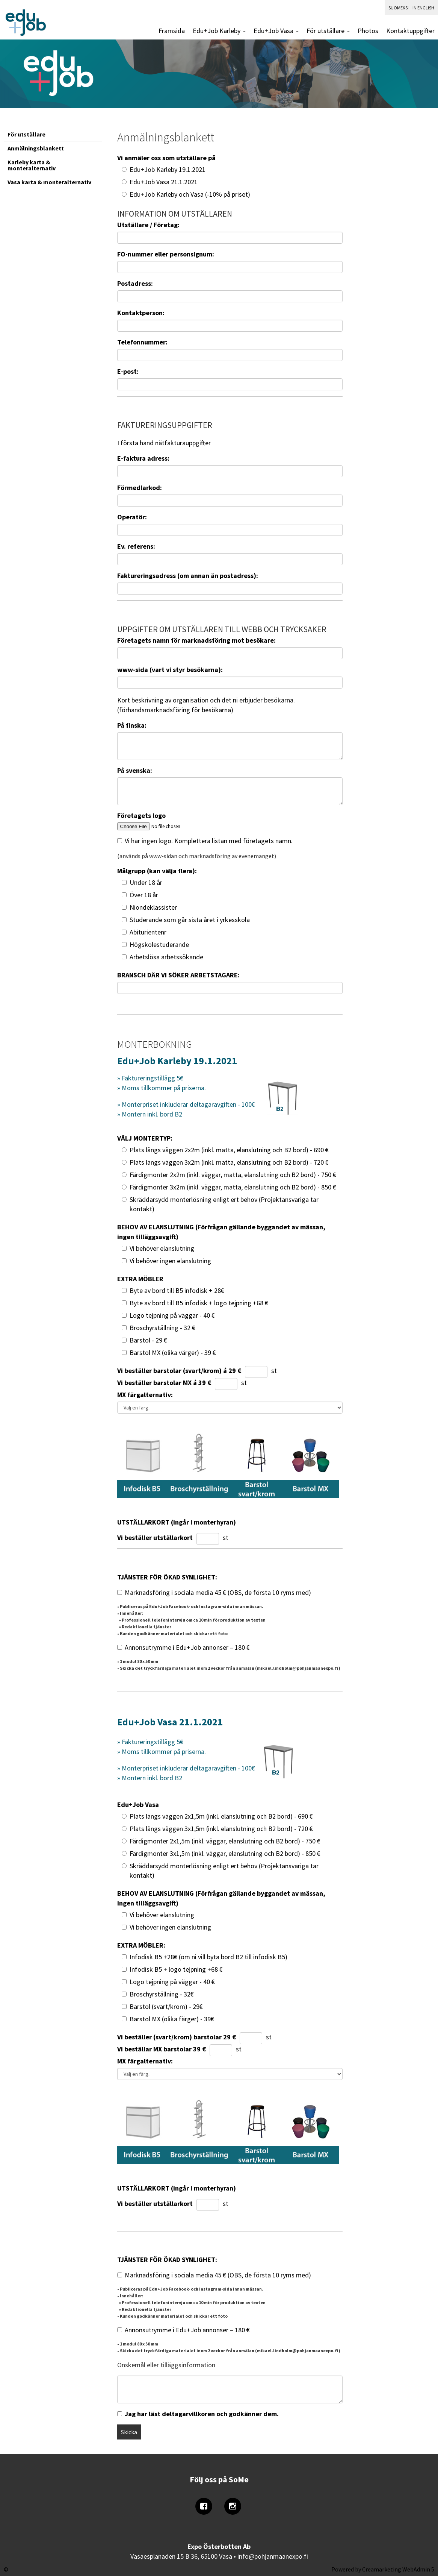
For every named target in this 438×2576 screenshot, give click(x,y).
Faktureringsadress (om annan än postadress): (187, 575)
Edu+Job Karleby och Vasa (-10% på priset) (190, 194)
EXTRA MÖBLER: (141, 1945)
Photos (368, 30)
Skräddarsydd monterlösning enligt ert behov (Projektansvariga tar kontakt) (224, 1204)
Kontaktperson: (141, 312)
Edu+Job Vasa (273, 30)
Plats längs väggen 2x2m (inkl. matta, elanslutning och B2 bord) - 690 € (229, 1149)
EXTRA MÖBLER (140, 1278)
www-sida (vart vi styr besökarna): (170, 669)
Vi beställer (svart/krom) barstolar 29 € (176, 2037)
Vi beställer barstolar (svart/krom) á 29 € (179, 1370)
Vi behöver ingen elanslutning (170, 1260)
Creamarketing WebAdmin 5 (398, 2569)
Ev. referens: (136, 546)
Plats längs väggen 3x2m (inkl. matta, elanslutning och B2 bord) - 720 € (229, 1162)
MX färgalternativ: (145, 1394)
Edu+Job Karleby (216, 30)
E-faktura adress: (143, 458)
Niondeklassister (153, 907)
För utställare (325, 30)
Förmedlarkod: (139, 487)
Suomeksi (398, 8)
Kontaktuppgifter (410, 30)
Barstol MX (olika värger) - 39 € (173, 1352)
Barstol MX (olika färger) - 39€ (172, 2019)
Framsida (172, 30)
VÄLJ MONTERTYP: (144, 1138)
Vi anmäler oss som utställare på (166, 157)
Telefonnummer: (142, 342)
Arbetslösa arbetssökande (166, 957)
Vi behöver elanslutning (162, 1248)
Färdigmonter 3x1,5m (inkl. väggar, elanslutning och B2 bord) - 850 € (225, 1853)
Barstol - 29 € (148, 1340)
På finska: (132, 725)
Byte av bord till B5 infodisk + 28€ (177, 1290)
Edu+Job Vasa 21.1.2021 (164, 181)
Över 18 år (144, 895)
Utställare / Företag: (148, 224)
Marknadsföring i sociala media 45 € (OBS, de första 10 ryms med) (218, 1592)
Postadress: (135, 283)
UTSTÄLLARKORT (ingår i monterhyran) (176, 1522)
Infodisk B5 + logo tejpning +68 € (176, 1969)
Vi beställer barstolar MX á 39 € (164, 1382)
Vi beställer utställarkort (155, 1537)
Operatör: (132, 517)
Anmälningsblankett (36, 148)
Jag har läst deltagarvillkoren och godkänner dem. (202, 2413)
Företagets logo (141, 815)
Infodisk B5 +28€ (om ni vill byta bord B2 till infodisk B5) (208, 1956)
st (274, 1370)
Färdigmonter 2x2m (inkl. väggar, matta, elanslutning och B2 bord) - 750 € (233, 1174)
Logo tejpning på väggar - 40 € (172, 1315)
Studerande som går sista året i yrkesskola (190, 919)
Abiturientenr (148, 932)
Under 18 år (146, 882)
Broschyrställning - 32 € (162, 1327)
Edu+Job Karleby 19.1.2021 (167, 169)
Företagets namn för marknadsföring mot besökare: (196, 640)
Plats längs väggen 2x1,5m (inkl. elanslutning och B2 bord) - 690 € (221, 1816)
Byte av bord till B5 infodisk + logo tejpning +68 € (199, 1303)
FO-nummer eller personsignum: (165, 254)
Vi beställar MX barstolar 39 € (161, 2049)
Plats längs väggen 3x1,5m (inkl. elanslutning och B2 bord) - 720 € (221, 1828)
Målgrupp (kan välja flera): (157, 870)
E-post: (128, 371)
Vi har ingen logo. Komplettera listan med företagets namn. (209, 840)
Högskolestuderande (159, 944)
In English (423, 8)
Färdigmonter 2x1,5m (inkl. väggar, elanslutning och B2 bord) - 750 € (225, 1841)
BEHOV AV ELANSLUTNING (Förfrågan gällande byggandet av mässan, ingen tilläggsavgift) (221, 1232)
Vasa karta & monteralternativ (49, 182)
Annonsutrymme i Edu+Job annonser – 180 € (187, 1647)
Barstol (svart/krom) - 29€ (166, 2006)
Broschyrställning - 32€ (162, 1994)
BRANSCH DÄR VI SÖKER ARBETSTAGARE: (178, 975)
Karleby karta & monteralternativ (32, 165)
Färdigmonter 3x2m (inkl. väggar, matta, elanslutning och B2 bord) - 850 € (233, 1187)
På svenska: (134, 770)
